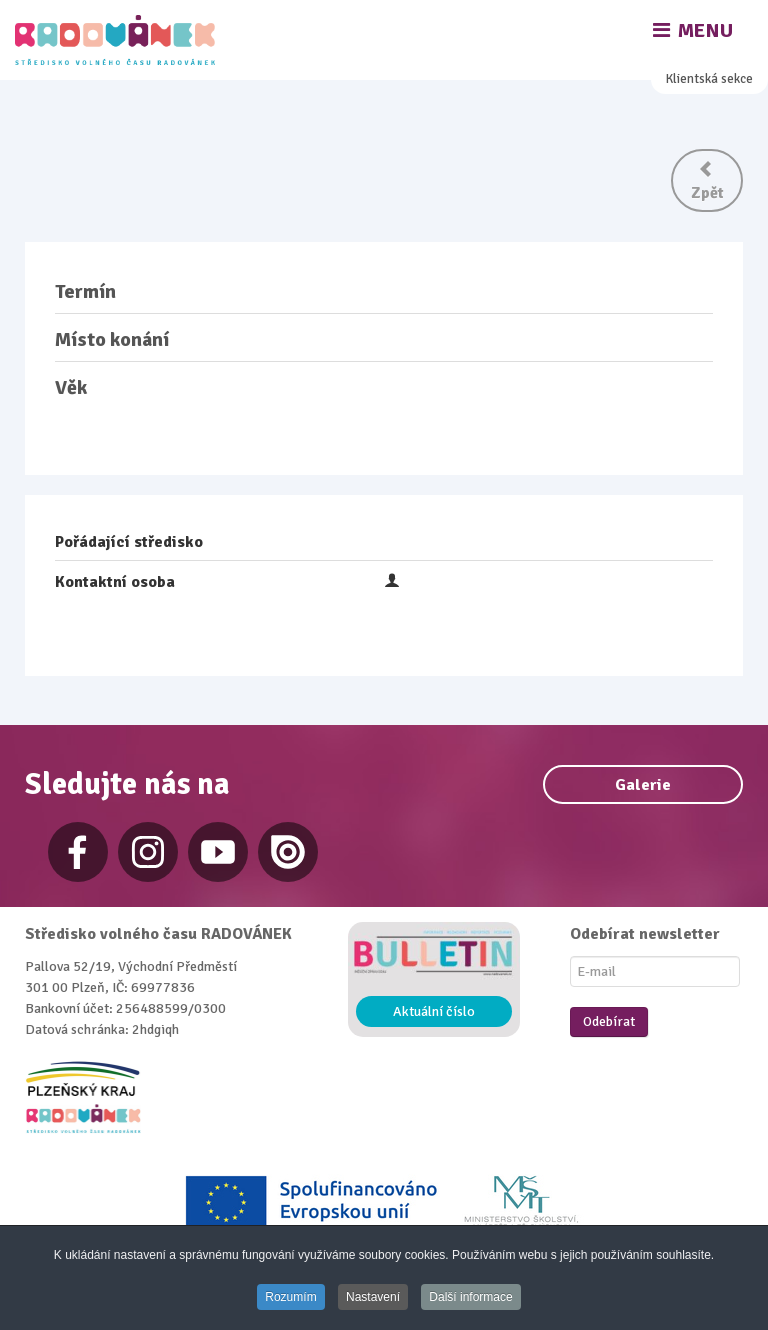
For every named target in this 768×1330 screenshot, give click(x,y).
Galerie (643, 785)
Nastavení (373, 1297)
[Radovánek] (117, 40)
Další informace (470, 1297)
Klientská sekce (709, 79)
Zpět (707, 181)
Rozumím (290, 1297)
